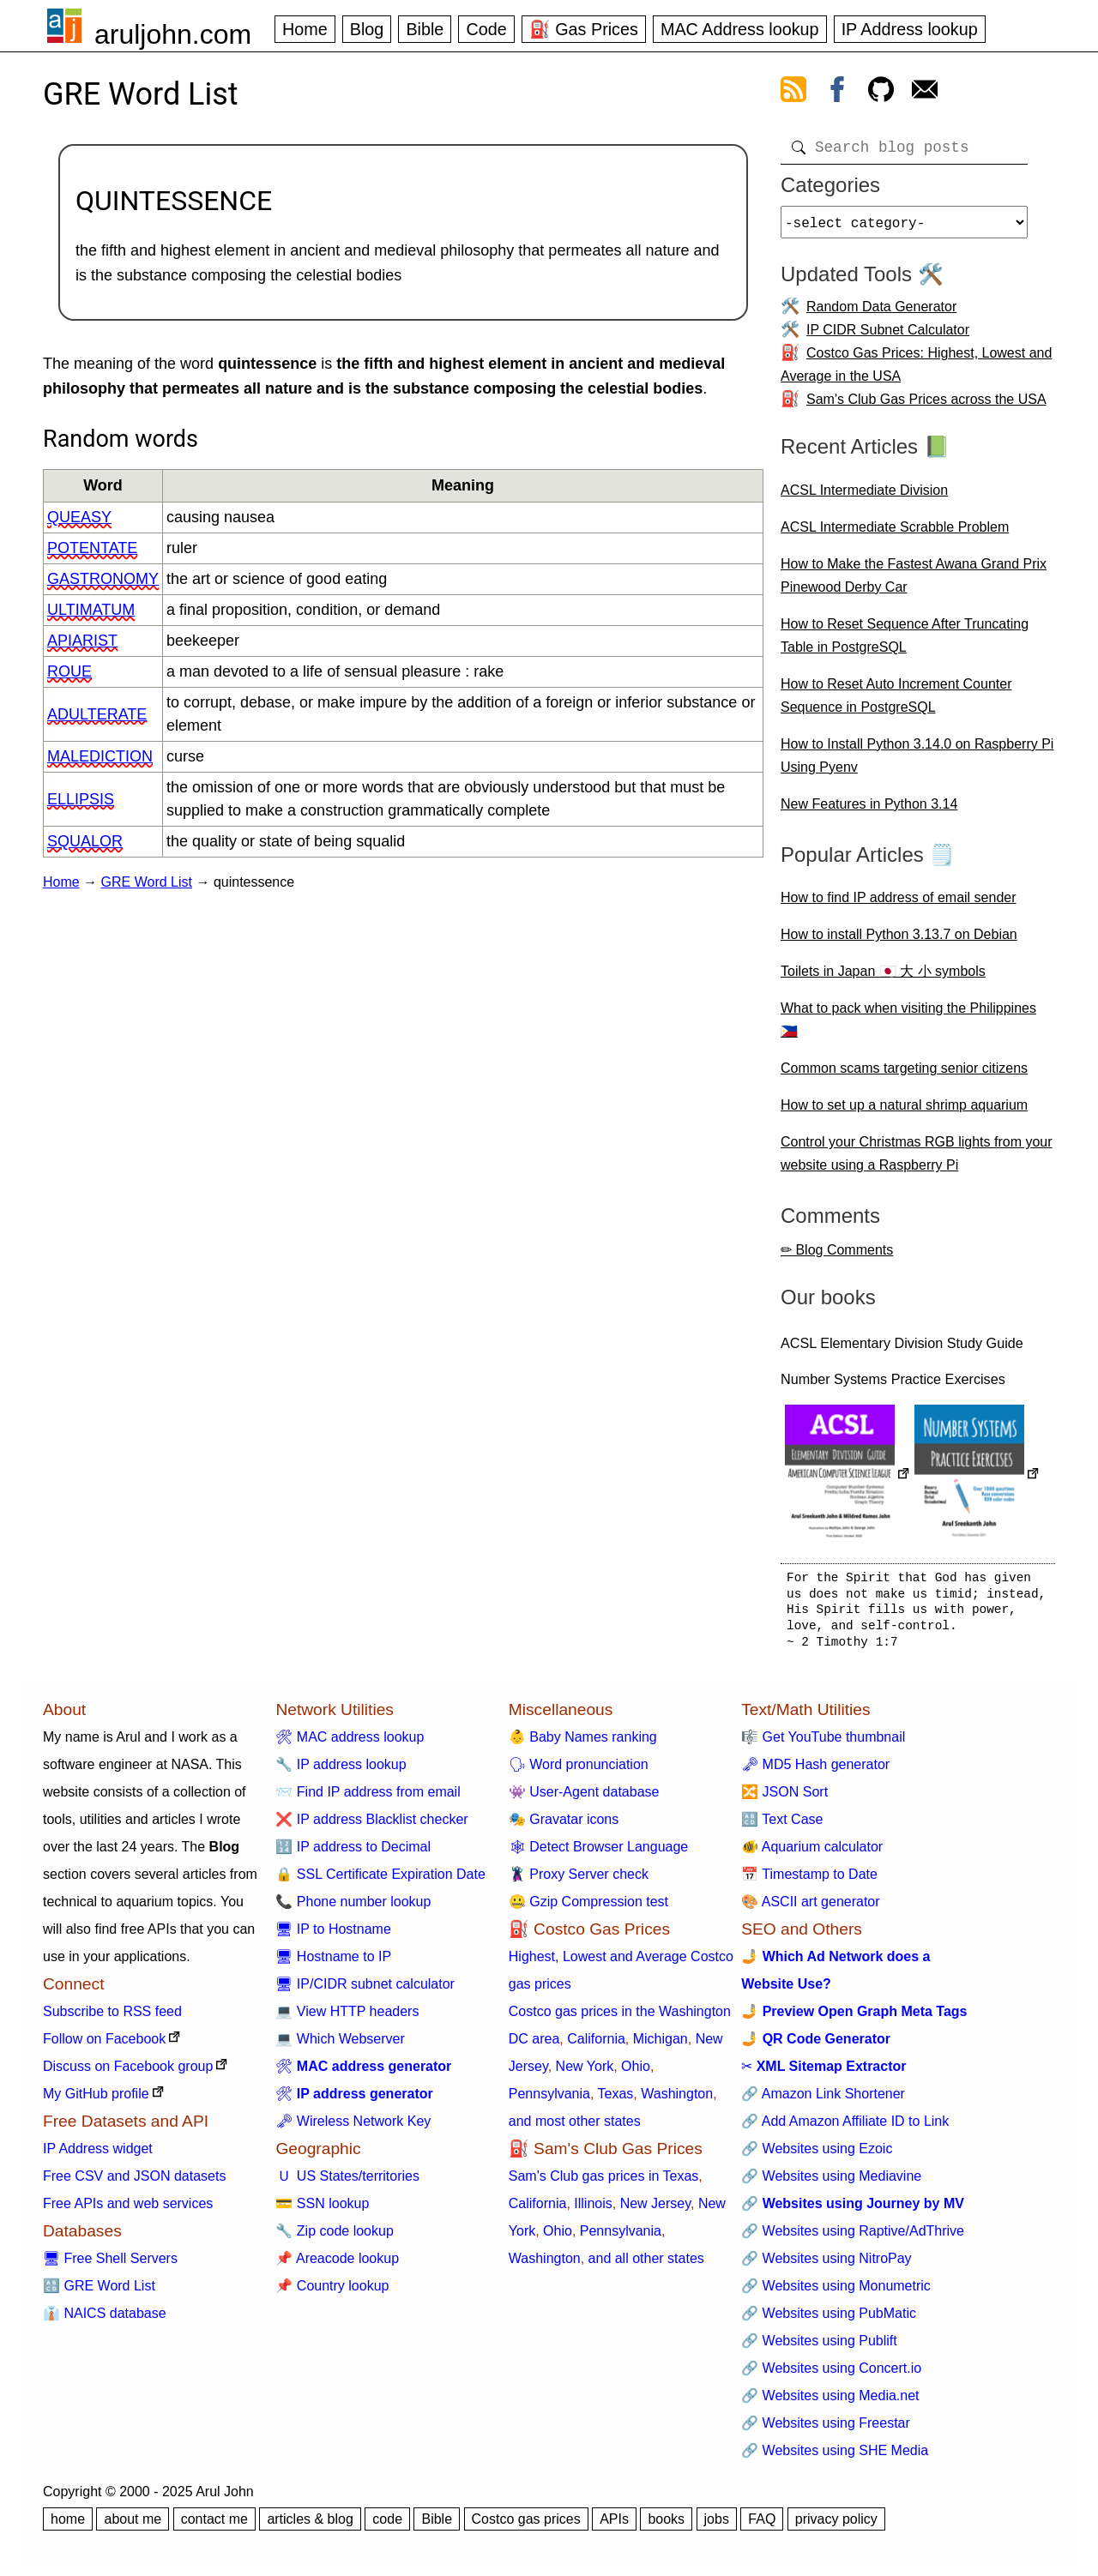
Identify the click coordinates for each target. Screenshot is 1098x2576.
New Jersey (655, 2210)
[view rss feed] (793, 92)
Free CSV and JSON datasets (134, 2183)
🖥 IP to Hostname (332, 1936)
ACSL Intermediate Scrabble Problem (895, 534)
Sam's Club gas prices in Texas (604, 2183)
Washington (677, 2100)
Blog (367, 29)
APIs (614, 2526)
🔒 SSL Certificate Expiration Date (380, 1881)
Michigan (660, 2045)
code (387, 2526)
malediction (100, 756)
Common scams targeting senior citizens (904, 1075)
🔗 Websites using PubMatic (828, 2320)
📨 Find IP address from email (367, 1798)
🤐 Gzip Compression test (588, 1908)
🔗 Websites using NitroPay (826, 2265)
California (596, 2045)
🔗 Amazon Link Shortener (823, 2100)
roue (69, 671)
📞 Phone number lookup (353, 1908)
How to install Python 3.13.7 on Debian (899, 941)
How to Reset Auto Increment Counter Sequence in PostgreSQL (896, 702)
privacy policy (836, 2526)
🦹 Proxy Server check (579, 1881)
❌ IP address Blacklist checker (371, 1826)
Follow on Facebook (104, 2045)
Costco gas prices (526, 2526)
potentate (92, 548)
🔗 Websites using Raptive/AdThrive (852, 2237)
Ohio (635, 2073)
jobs (716, 2526)
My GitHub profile (96, 2100)
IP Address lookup (910, 29)
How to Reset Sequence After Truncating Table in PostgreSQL (905, 642)
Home (305, 29)
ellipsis (80, 799)
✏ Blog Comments (837, 1256)
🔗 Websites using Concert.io (831, 2375)
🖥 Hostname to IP (333, 1963)
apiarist (82, 640)
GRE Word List (146, 882)
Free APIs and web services (128, 2210)
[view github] (881, 92)
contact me (214, 2526)
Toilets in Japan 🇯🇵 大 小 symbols (883, 978)
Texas (616, 2100)
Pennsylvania (549, 2100)
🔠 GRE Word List (99, 2292)
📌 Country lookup (332, 2292)
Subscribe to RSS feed (112, 2018)
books (666, 2526)
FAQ (761, 2526)
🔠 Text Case (782, 1826)
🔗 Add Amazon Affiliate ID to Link (845, 2128)
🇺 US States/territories (347, 2183)
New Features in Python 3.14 (869, 810)
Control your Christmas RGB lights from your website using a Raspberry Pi (917, 1160)
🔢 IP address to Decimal (353, 1853)
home (68, 2526)
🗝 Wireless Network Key (353, 2128)
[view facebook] (837, 92)
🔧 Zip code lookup (334, 2237)
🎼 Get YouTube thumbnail (823, 1743)
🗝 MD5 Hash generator (815, 1771)
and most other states (575, 2128)
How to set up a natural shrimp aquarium (904, 1111)
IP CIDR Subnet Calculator (887, 336)
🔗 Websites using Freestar (825, 2430)
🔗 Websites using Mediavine (831, 2183)
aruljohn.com (172, 34)
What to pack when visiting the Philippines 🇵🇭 (908, 1026)
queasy (79, 517)
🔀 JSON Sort (784, 1798)
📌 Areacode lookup (337, 2265)
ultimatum (91, 609)
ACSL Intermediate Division (864, 497)
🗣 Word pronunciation (579, 1771)
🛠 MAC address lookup (349, 1743)
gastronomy (103, 578)
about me (132, 2526)
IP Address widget (98, 2155)
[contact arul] (925, 92)
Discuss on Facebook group (128, 2073)
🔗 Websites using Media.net (830, 2402)
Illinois (593, 2210)
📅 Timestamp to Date (809, 1881)
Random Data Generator (881, 313)
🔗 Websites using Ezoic (816, 2155)
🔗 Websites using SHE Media (834, 2457)
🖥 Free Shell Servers (110, 2265)
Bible (424, 29)
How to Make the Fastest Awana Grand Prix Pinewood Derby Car (914, 582)
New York (585, 2073)
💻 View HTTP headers (347, 2018)
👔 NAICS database (104, 2320)
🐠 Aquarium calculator (812, 1853)
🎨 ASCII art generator (810, 1908)
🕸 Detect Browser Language (598, 1853)
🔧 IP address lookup (340, 1771)
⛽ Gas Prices (583, 29)
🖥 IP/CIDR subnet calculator (365, 1990)
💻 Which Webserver (339, 2045)
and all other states (646, 2265)
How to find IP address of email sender (899, 904)
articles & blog (310, 2526)
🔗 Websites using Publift (819, 2347)
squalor (85, 841)
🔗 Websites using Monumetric (836, 2292)
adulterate (97, 714)
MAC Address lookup (740, 29)
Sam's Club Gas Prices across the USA (926, 406)
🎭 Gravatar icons (563, 1826)
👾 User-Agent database (584, 1798)
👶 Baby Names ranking (583, 1743)
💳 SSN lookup (322, 2210)
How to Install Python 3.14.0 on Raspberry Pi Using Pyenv (917, 762)
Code (486, 29)
